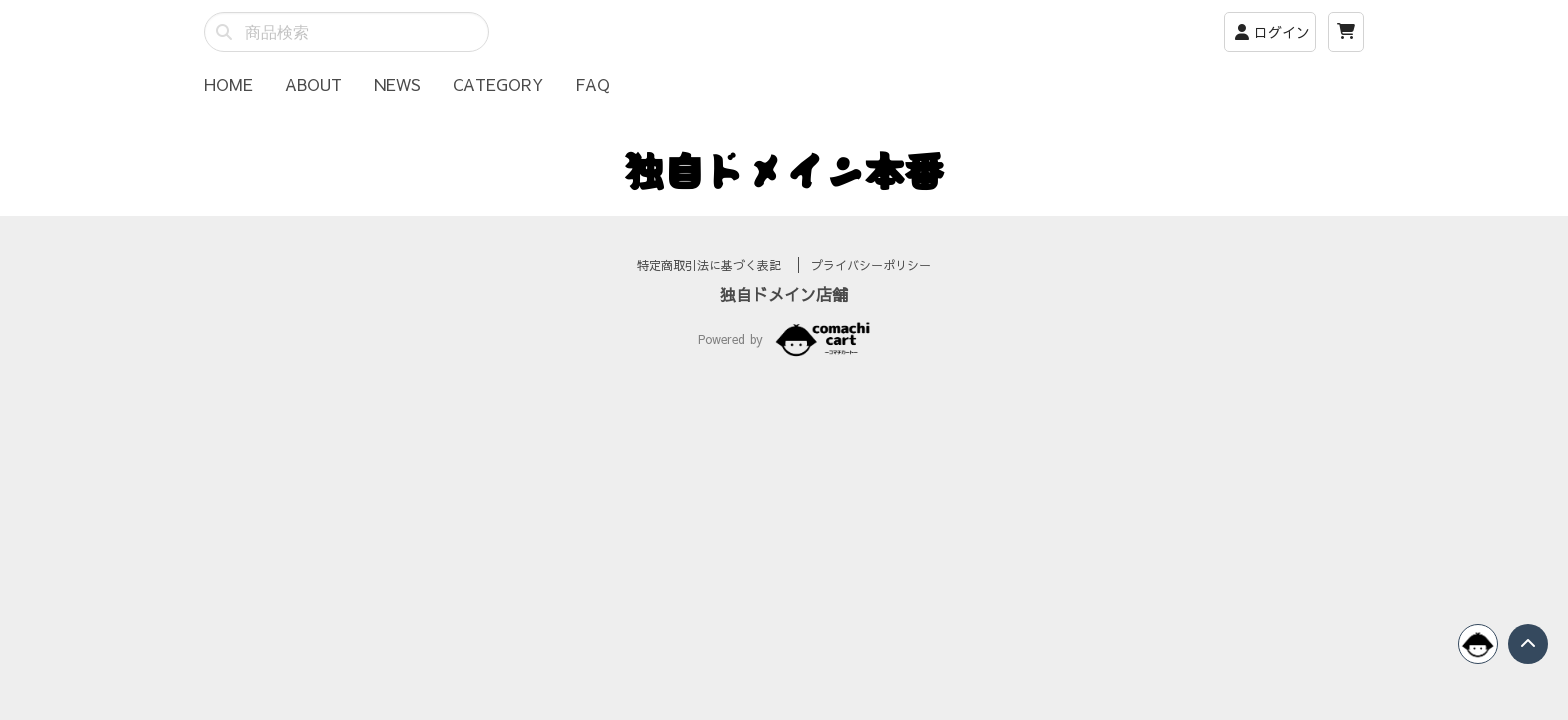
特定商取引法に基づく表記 (711, 289)
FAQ (592, 84)
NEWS (397, 84)
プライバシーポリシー (871, 289)
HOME (228, 84)
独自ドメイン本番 (784, 170)
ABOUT (313, 84)
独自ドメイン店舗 (784, 318)
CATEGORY (498, 84)
